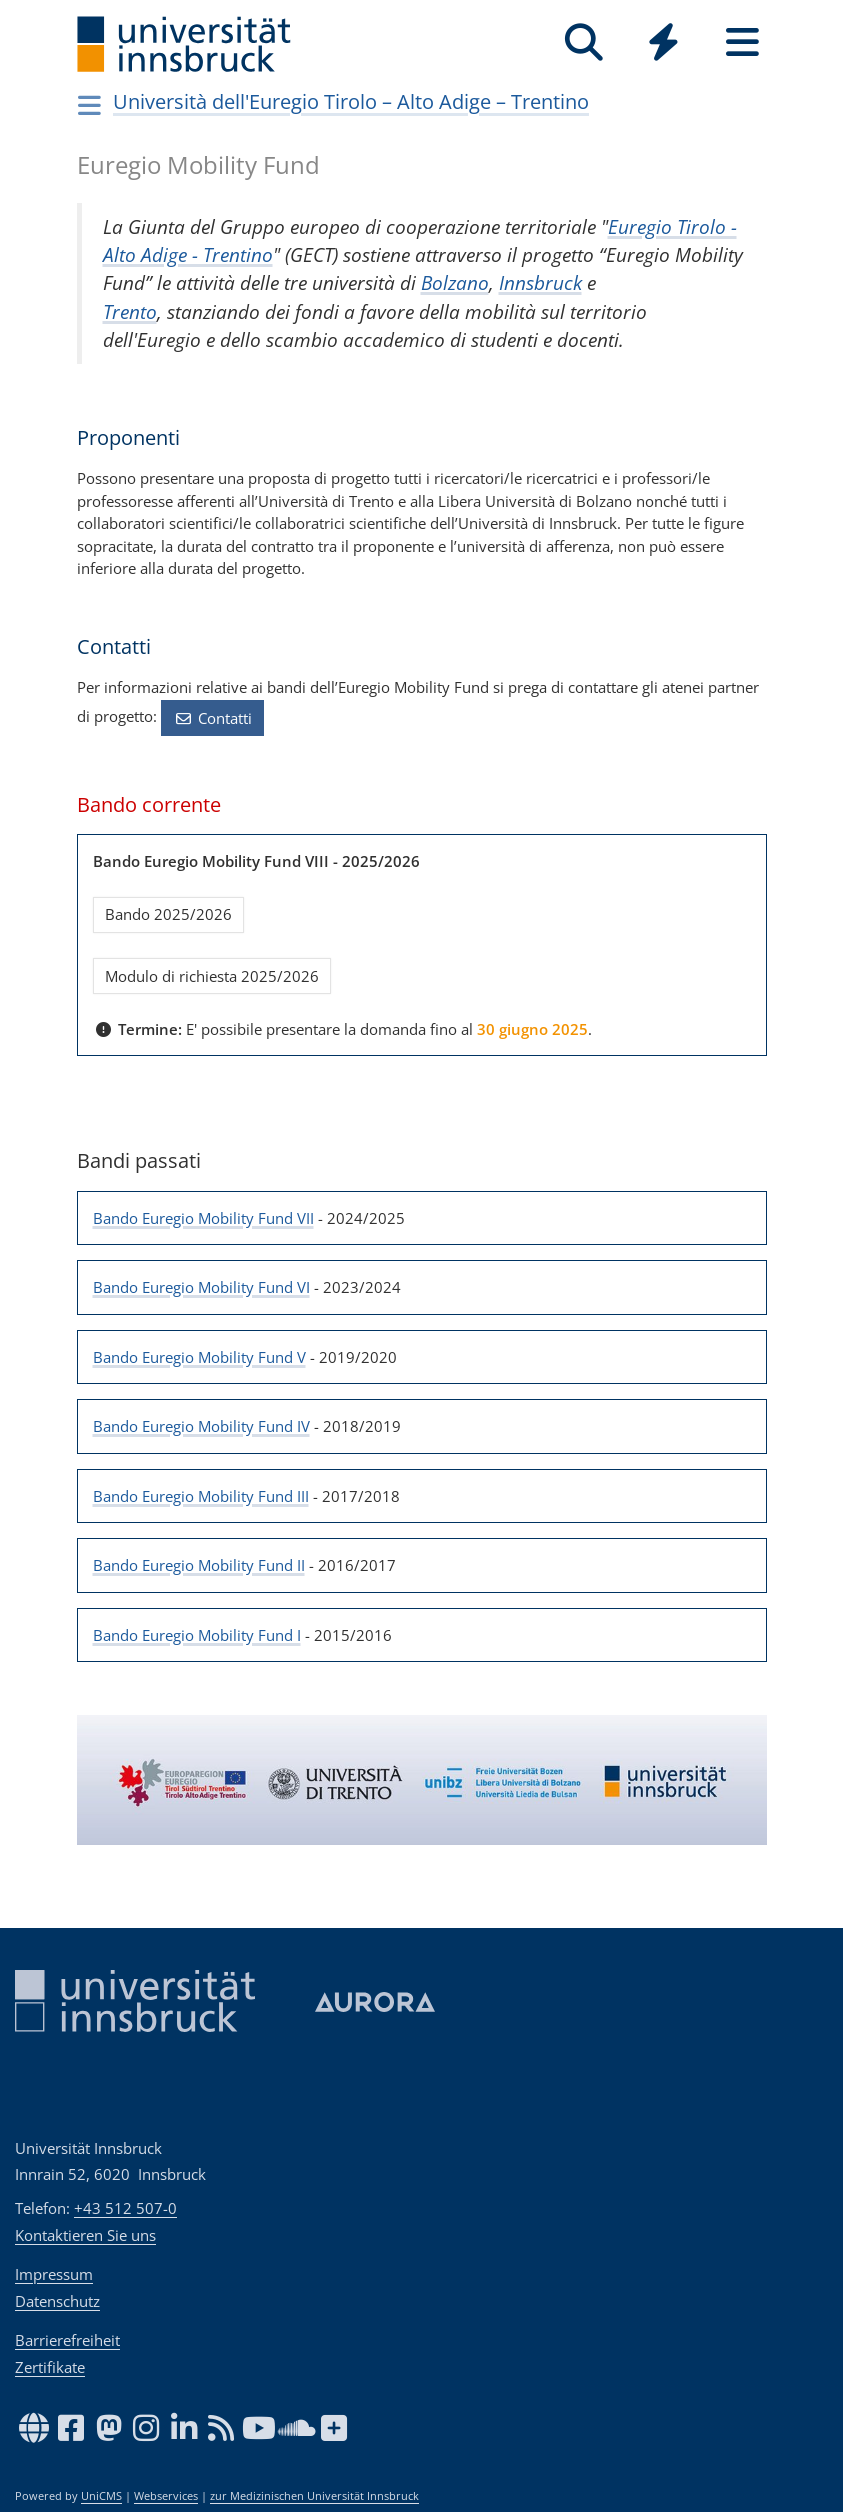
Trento (130, 311)
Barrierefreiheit (67, 2340)
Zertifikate (50, 2367)
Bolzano (455, 282)
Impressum (54, 2274)
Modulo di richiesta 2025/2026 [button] (212, 976)
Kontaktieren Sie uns (85, 2235)
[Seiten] (742, 42)
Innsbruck (540, 282)
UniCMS (101, 2496)
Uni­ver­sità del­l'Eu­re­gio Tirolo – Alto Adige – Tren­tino (351, 101)
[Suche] (584, 42)
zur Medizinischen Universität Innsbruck (314, 2496)
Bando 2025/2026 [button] (168, 914)
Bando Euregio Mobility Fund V (199, 1357)
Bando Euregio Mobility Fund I (197, 1635)
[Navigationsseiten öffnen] (90, 105)
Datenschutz (57, 2301)
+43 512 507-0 (125, 2208)
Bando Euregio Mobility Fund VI (201, 1287)
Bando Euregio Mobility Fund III (201, 1496)
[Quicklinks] (663, 42)
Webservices (166, 2496)
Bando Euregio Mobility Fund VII (203, 1218)
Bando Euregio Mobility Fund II (199, 1565)
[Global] (663, 44)
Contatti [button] (212, 718)
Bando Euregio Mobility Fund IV (201, 1426)
